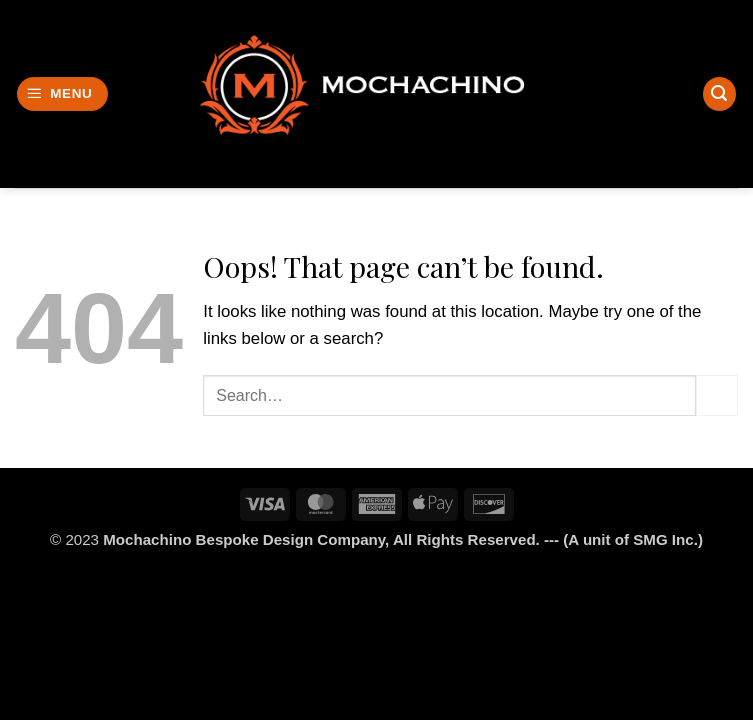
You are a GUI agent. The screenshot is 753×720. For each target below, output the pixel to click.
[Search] (720, 94)
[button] (63, 94)
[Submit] (717, 395)
